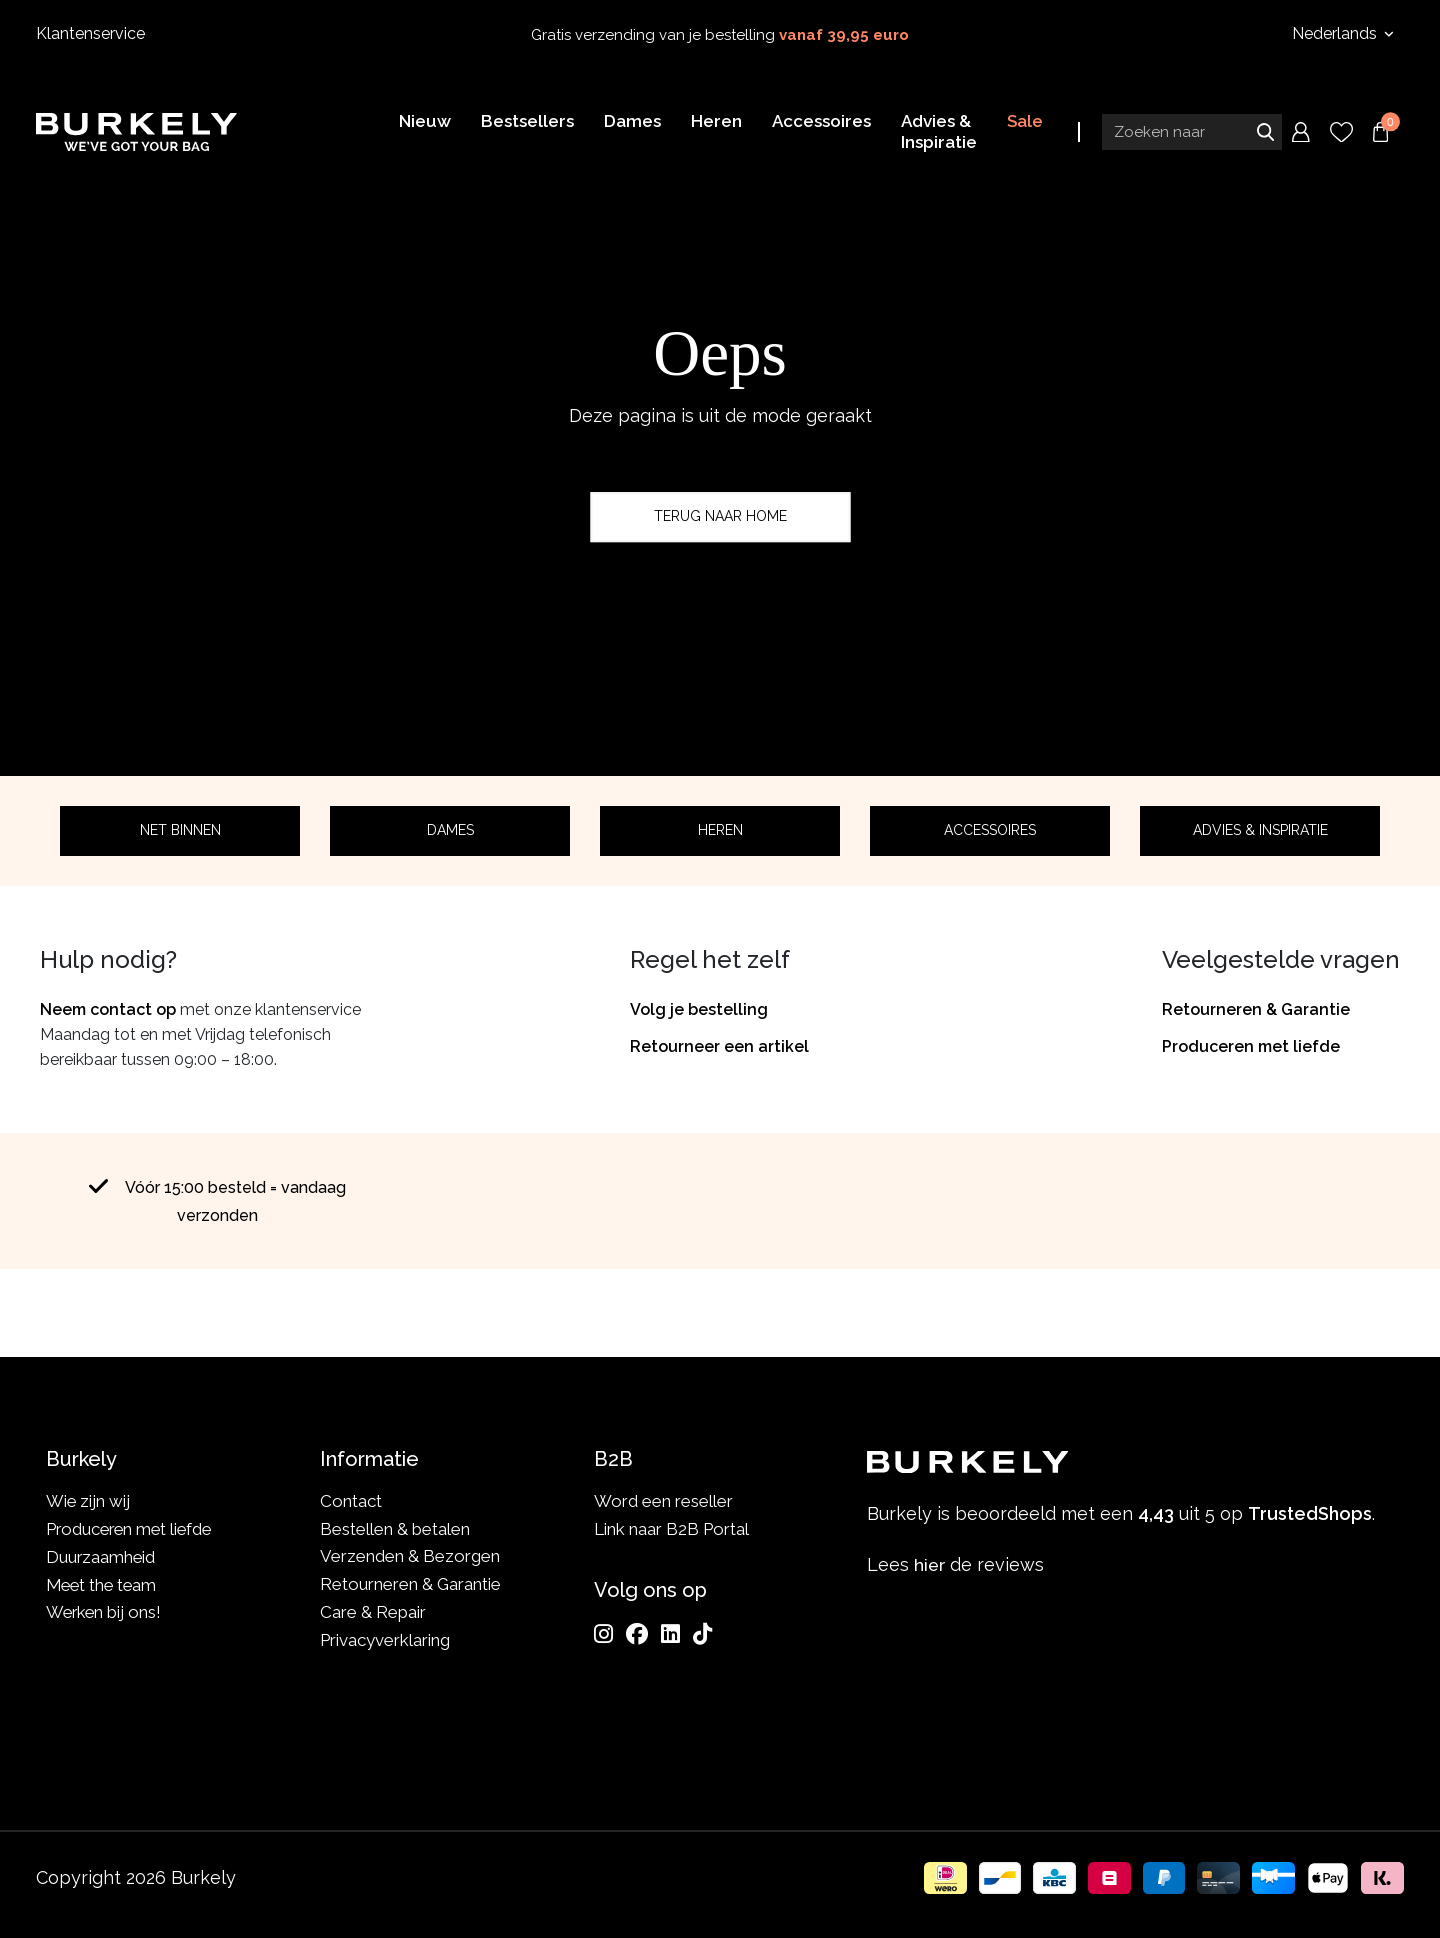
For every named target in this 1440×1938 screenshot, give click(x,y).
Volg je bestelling (699, 1009)
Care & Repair (373, 1612)
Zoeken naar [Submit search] (1265, 133)
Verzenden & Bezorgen (410, 1556)
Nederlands (1336, 33)
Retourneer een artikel (719, 1046)
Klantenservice (90, 33)
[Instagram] (603, 1634)
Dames (450, 830)
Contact (351, 1501)
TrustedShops (888, 1303)
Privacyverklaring (385, 1640)
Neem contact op (108, 1009)
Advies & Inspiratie (1260, 830)
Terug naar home (720, 516)
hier (930, 1564)
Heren (720, 830)
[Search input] (1192, 133)
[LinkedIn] (670, 1634)
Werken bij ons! (105, 1612)
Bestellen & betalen (395, 1529)
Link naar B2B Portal (671, 1529)
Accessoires (990, 830)
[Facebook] (637, 1634)
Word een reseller (663, 1501)
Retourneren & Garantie (1256, 1009)
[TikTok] (702, 1634)
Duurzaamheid (101, 1556)
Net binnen (180, 830)
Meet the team (103, 1584)
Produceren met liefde (1251, 1046)
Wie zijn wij (88, 1501)
